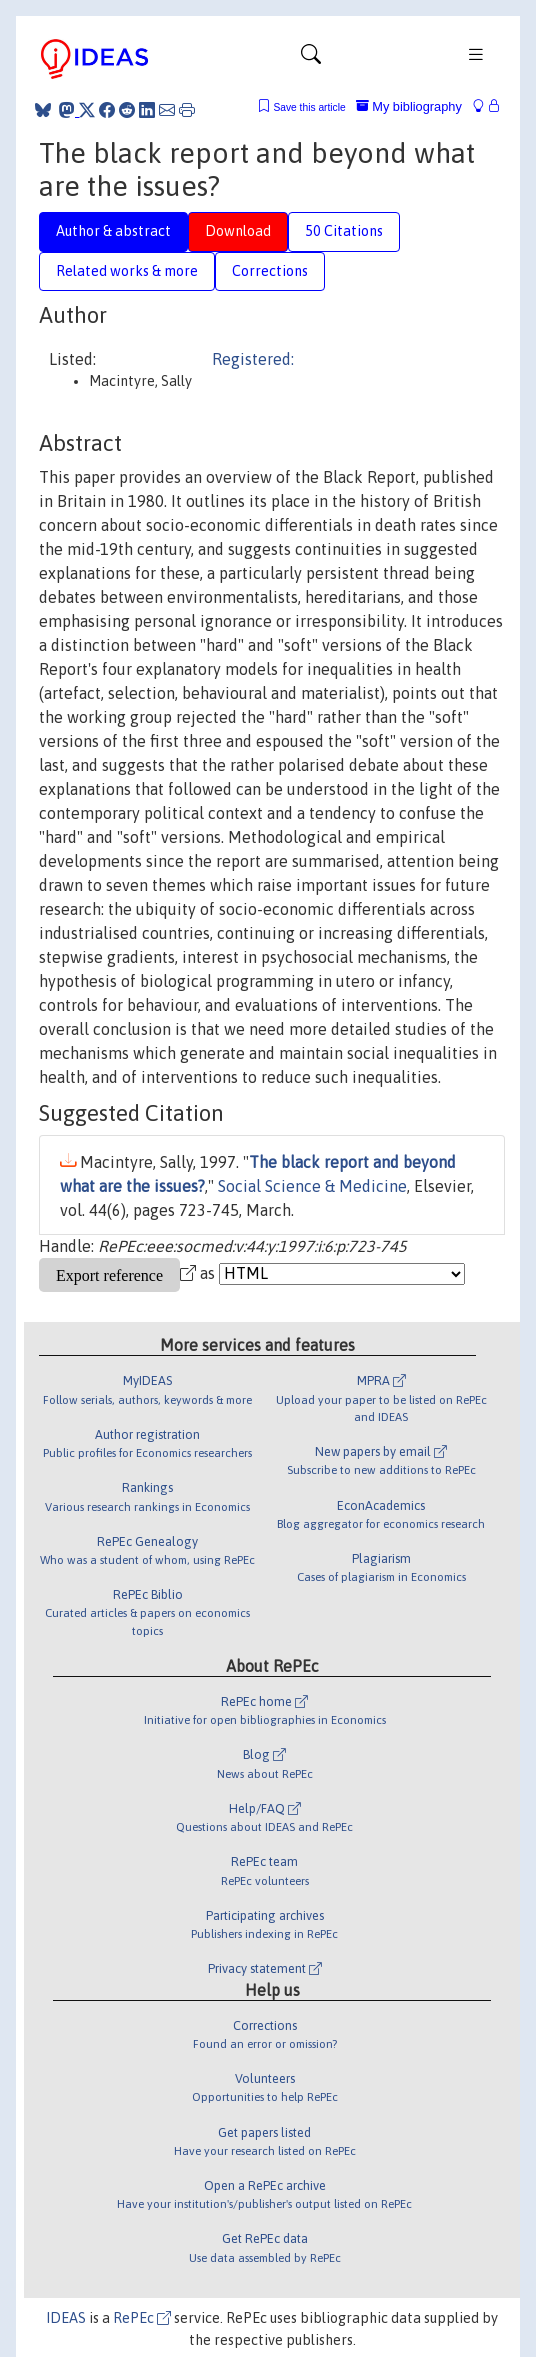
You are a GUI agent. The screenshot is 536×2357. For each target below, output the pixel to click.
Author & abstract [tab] (113, 231)
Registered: (253, 359)
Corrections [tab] (270, 271)
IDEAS (66, 2318)
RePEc (142, 2318)
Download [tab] (238, 231)
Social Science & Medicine (312, 1186)
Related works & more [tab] (127, 271)
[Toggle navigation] (311, 59)
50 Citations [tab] (344, 231)
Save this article (309, 107)
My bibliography (409, 106)
